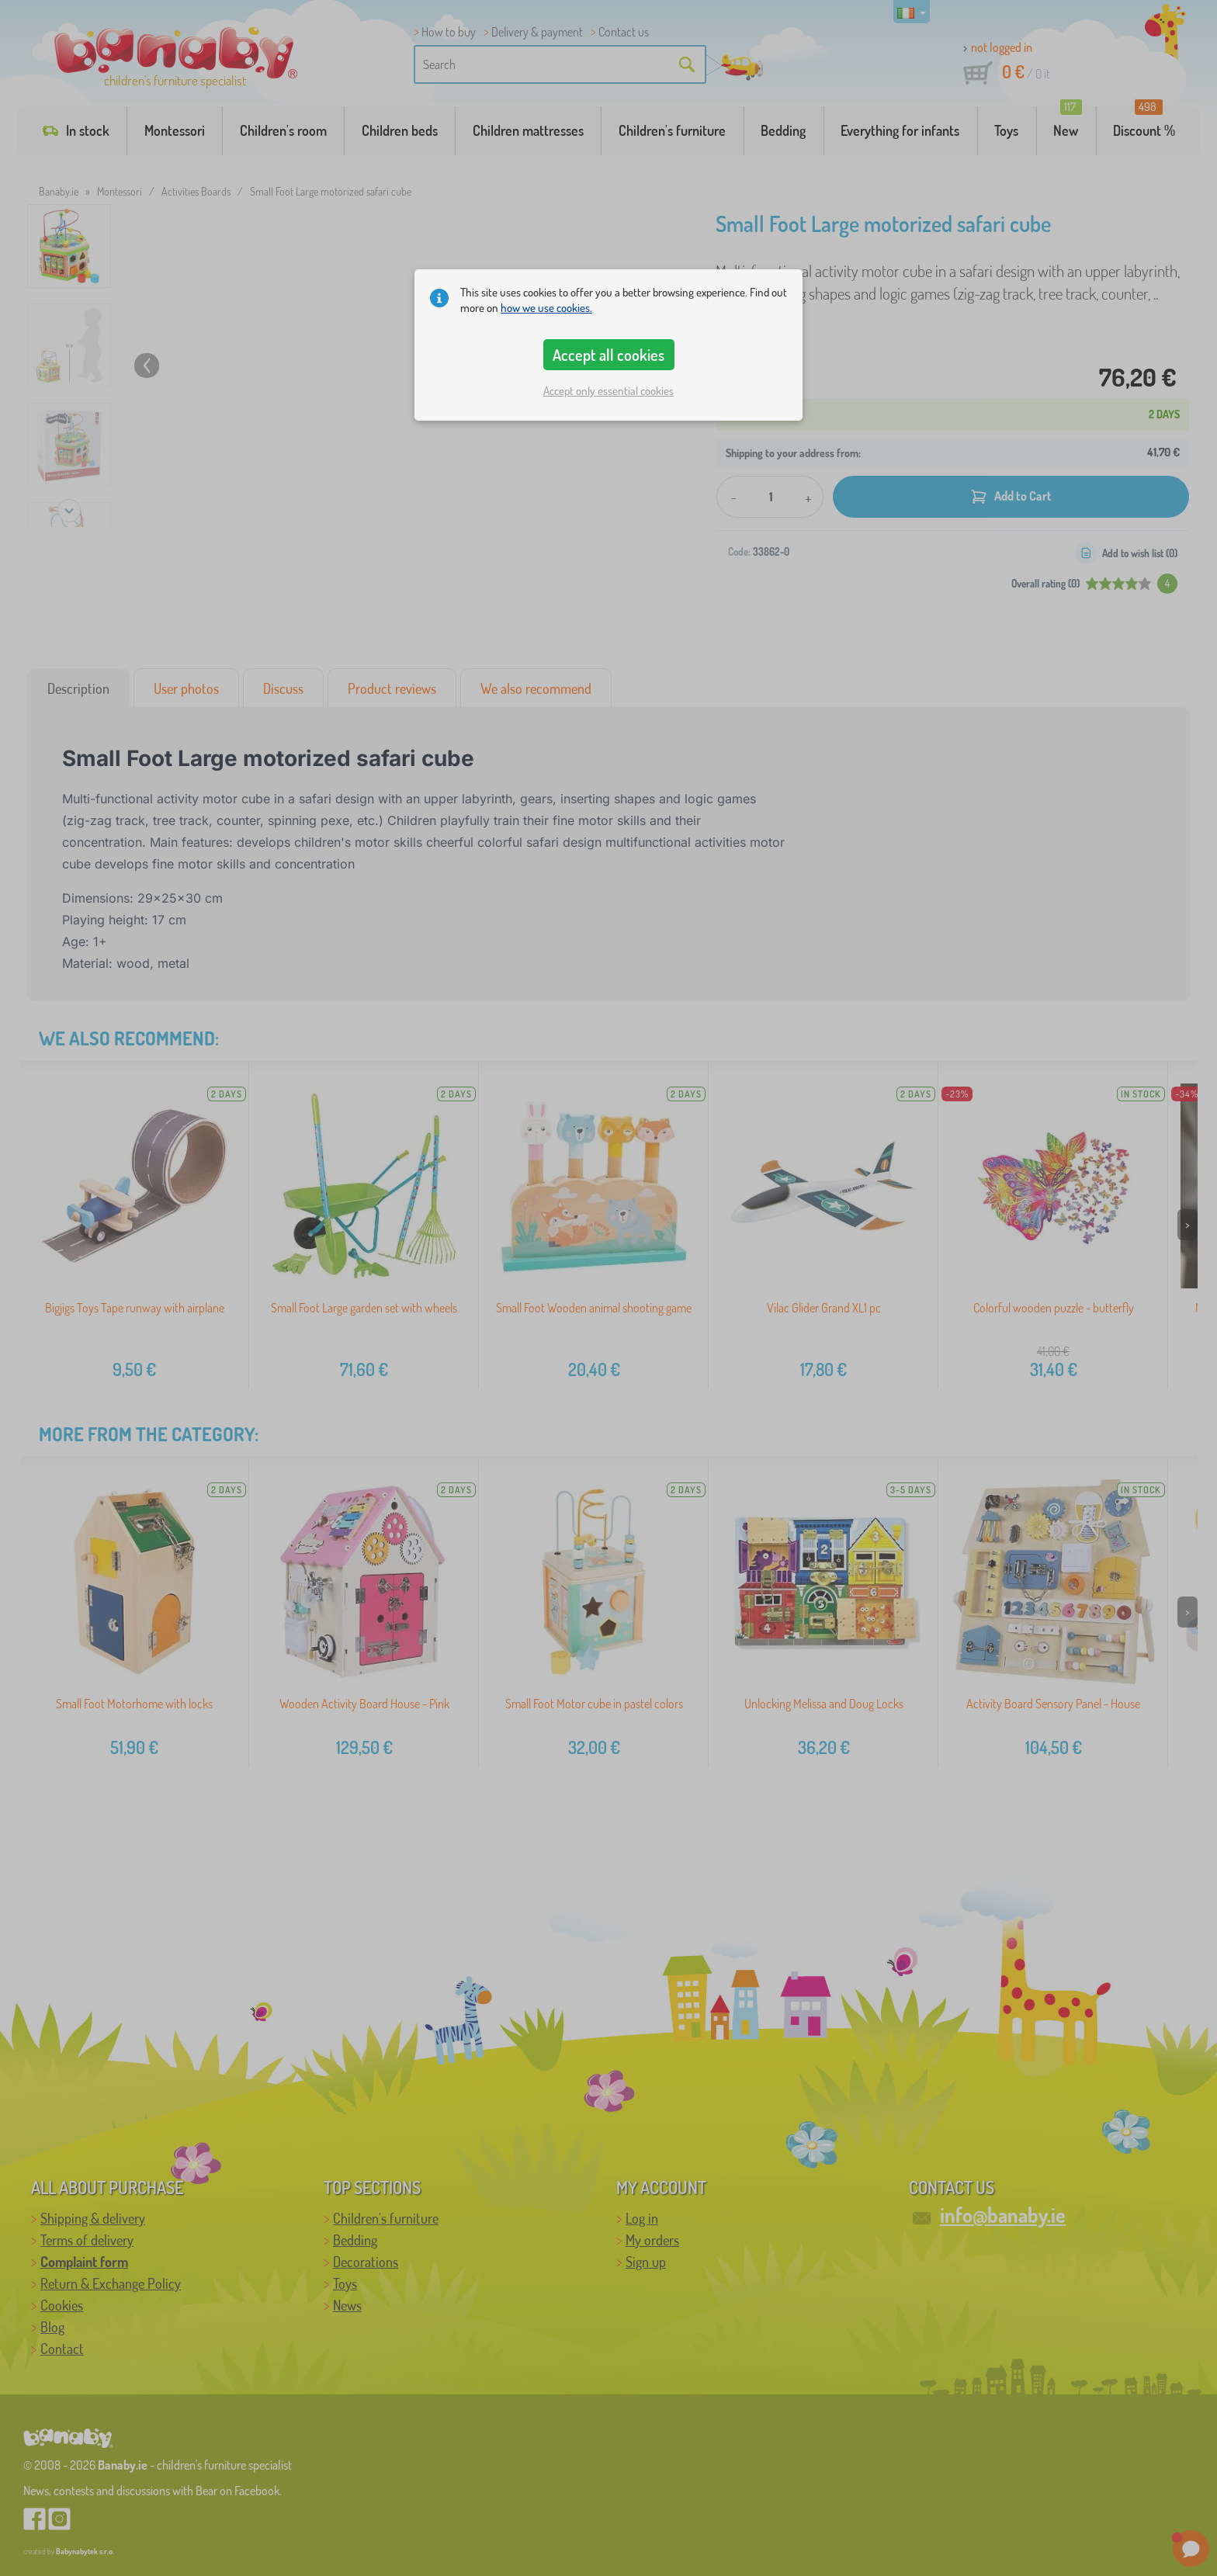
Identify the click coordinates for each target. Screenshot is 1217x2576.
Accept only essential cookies (608, 390)
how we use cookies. (546, 307)
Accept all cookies (608, 355)
